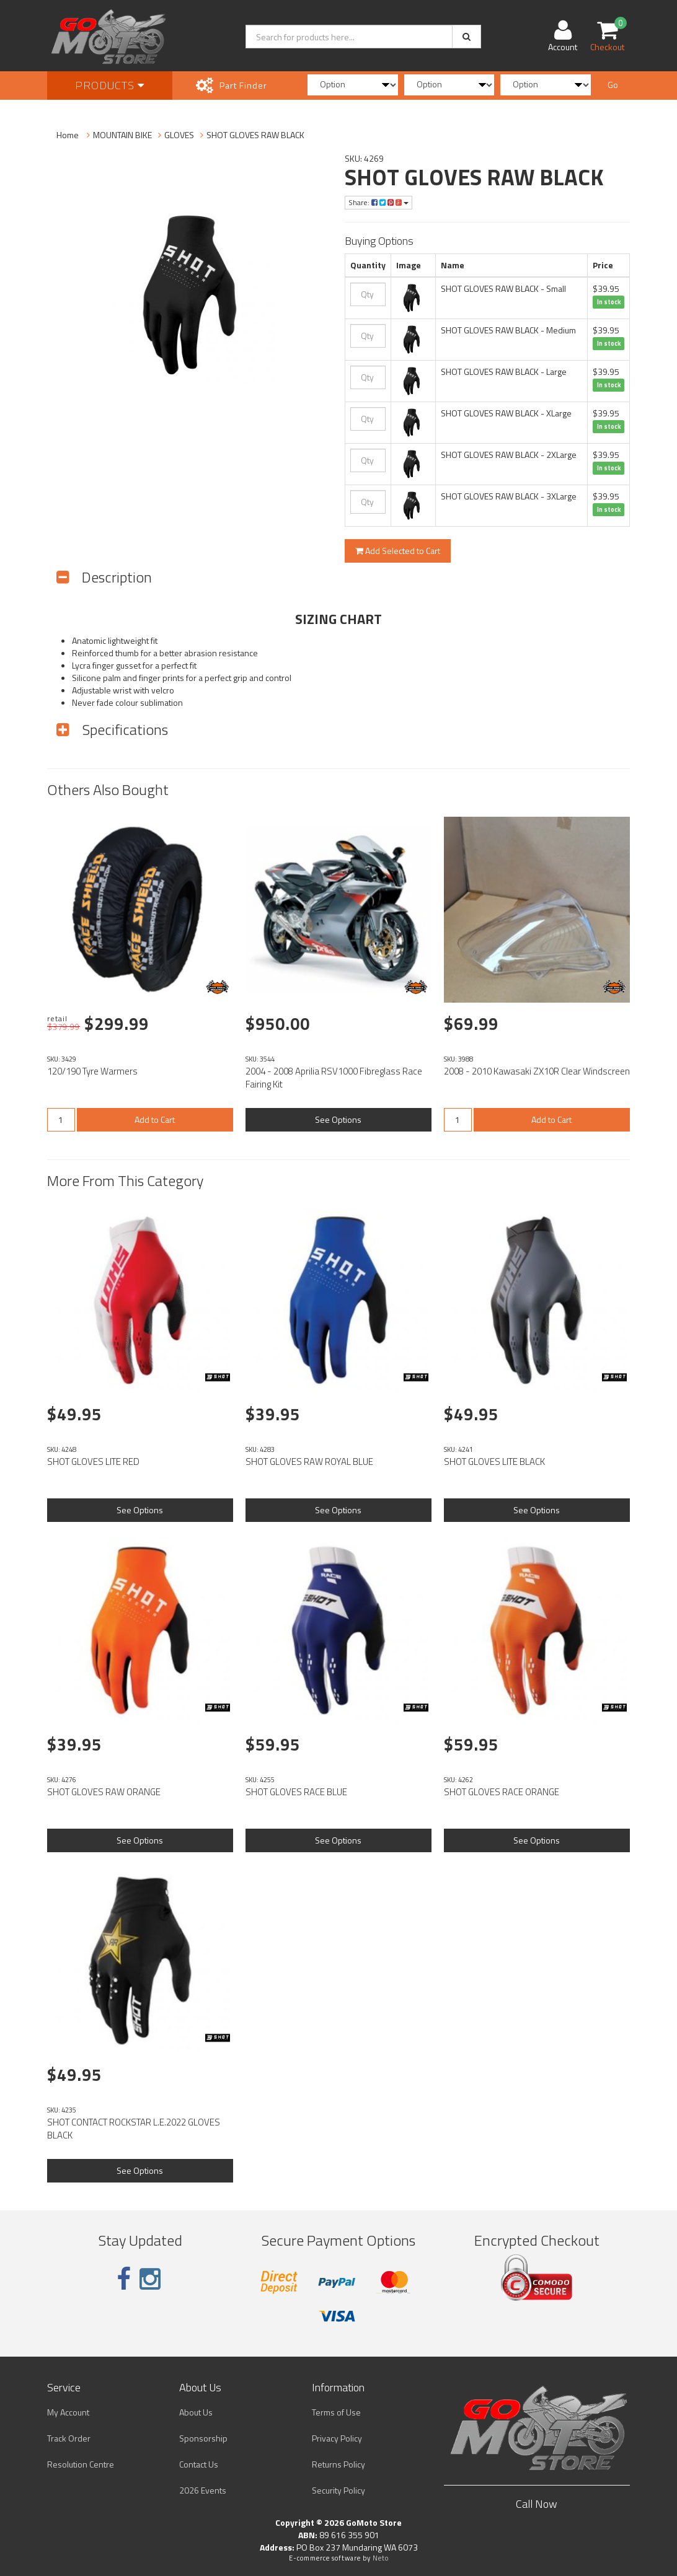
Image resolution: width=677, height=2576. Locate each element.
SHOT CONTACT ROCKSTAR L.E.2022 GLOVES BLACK (133, 2128)
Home (67, 134)
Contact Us (198, 2464)
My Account (68, 2412)
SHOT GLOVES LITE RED (93, 1461)
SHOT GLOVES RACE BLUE (296, 1792)
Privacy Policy (337, 2438)
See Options (338, 1119)
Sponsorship (203, 2438)
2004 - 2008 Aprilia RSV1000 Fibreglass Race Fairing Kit (334, 1077)
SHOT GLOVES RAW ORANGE (104, 1792)
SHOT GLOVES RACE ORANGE (501, 1792)
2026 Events (202, 2490)
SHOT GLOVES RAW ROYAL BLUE (309, 1461)
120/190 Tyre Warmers (92, 1071)
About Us (196, 2412)
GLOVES (179, 134)
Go (613, 84)
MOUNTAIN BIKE (122, 134)
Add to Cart (155, 1119)
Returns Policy (338, 2464)
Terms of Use (336, 2412)
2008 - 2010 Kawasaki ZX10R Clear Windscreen (537, 1071)
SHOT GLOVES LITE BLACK (494, 1461)
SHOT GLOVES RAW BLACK (255, 134)
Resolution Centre (80, 2464)
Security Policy (338, 2490)
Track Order (69, 2438)
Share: (378, 202)
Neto (381, 2558)
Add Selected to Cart (397, 550)
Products (109, 85)
